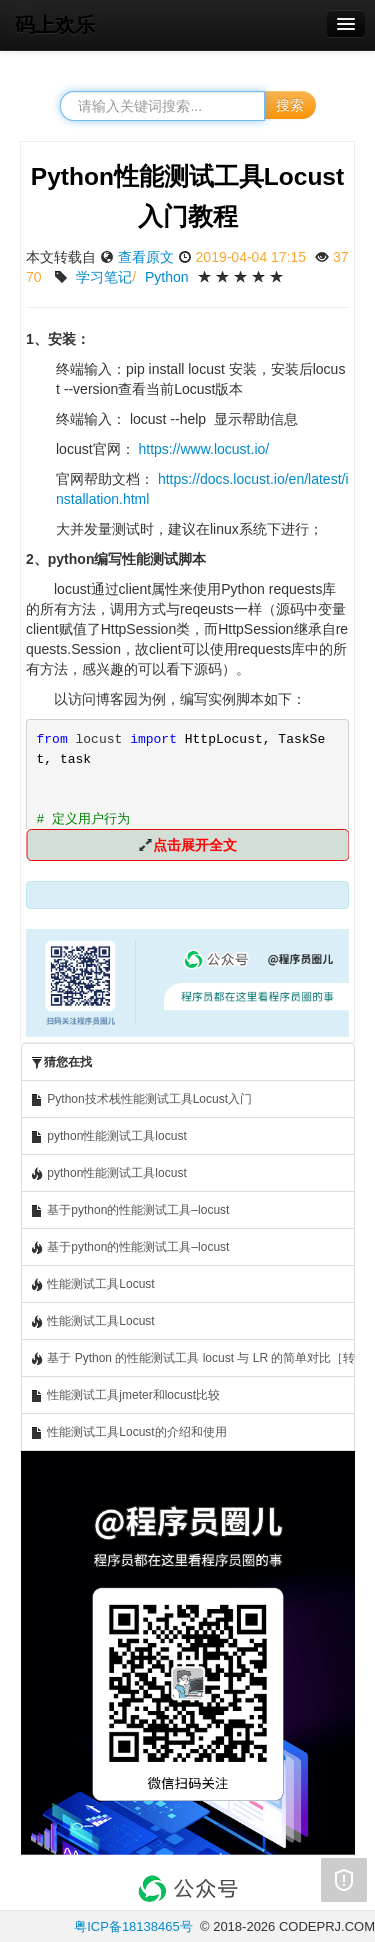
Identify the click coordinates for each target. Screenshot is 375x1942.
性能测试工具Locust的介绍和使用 (128, 1432)
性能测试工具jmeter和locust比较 (125, 1395)
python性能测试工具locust (108, 1136)
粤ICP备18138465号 (133, 1926)
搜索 (290, 105)
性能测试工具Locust (92, 1284)
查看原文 (146, 257)
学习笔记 (104, 277)
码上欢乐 (55, 25)
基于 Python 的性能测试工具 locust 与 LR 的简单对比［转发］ (192, 1358)
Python (167, 277)
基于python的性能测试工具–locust (129, 1210)
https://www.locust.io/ (203, 449)
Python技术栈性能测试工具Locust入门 (141, 1099)
